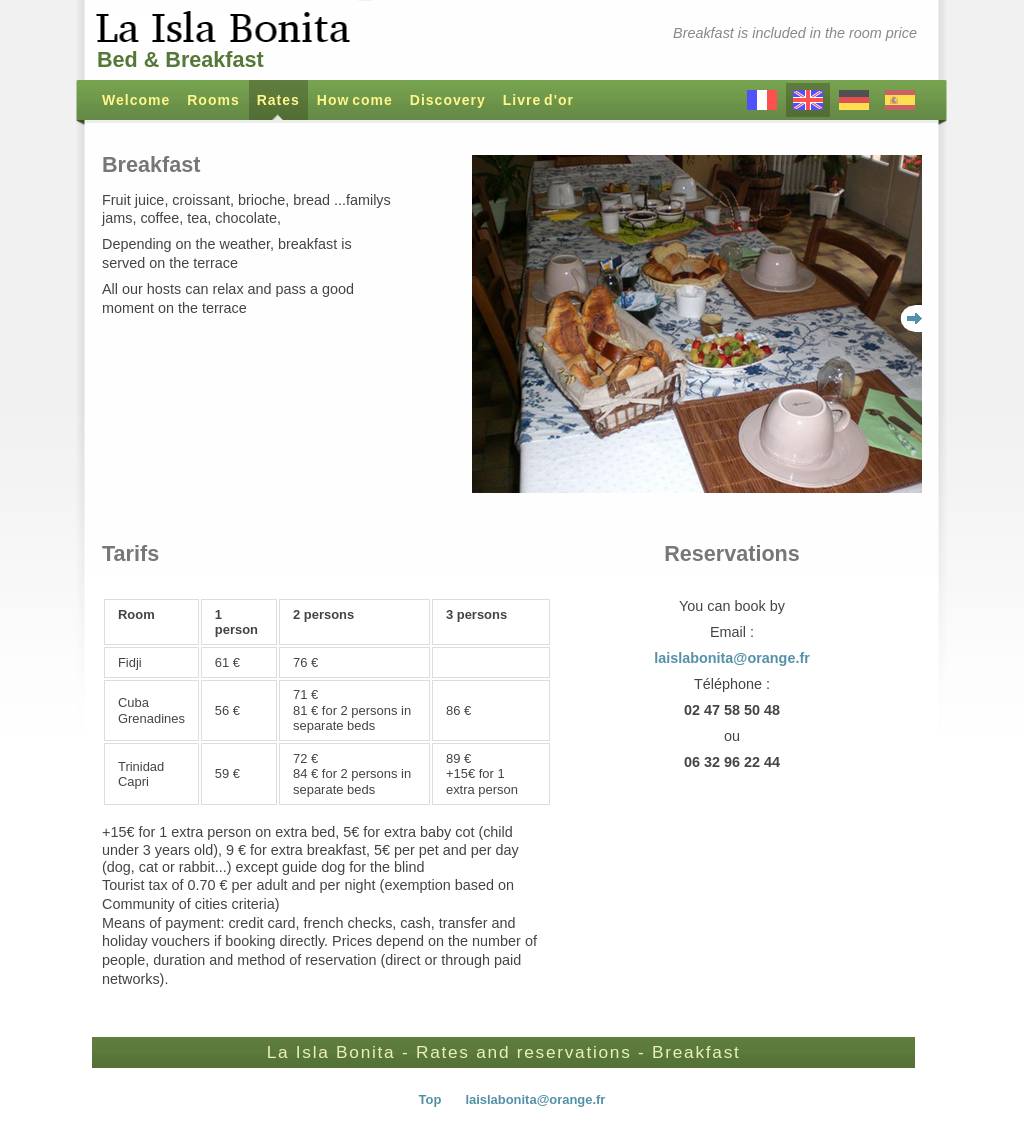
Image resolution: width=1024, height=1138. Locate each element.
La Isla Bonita (227, 27)
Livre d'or (538, 100)
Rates (278, 100)
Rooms (213, 100)
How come (355, 100)
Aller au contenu (870, 8)
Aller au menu (765, 8)
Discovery (448, 100)
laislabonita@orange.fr (732, 658)
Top (430, 1099)
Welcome (136, 100)
